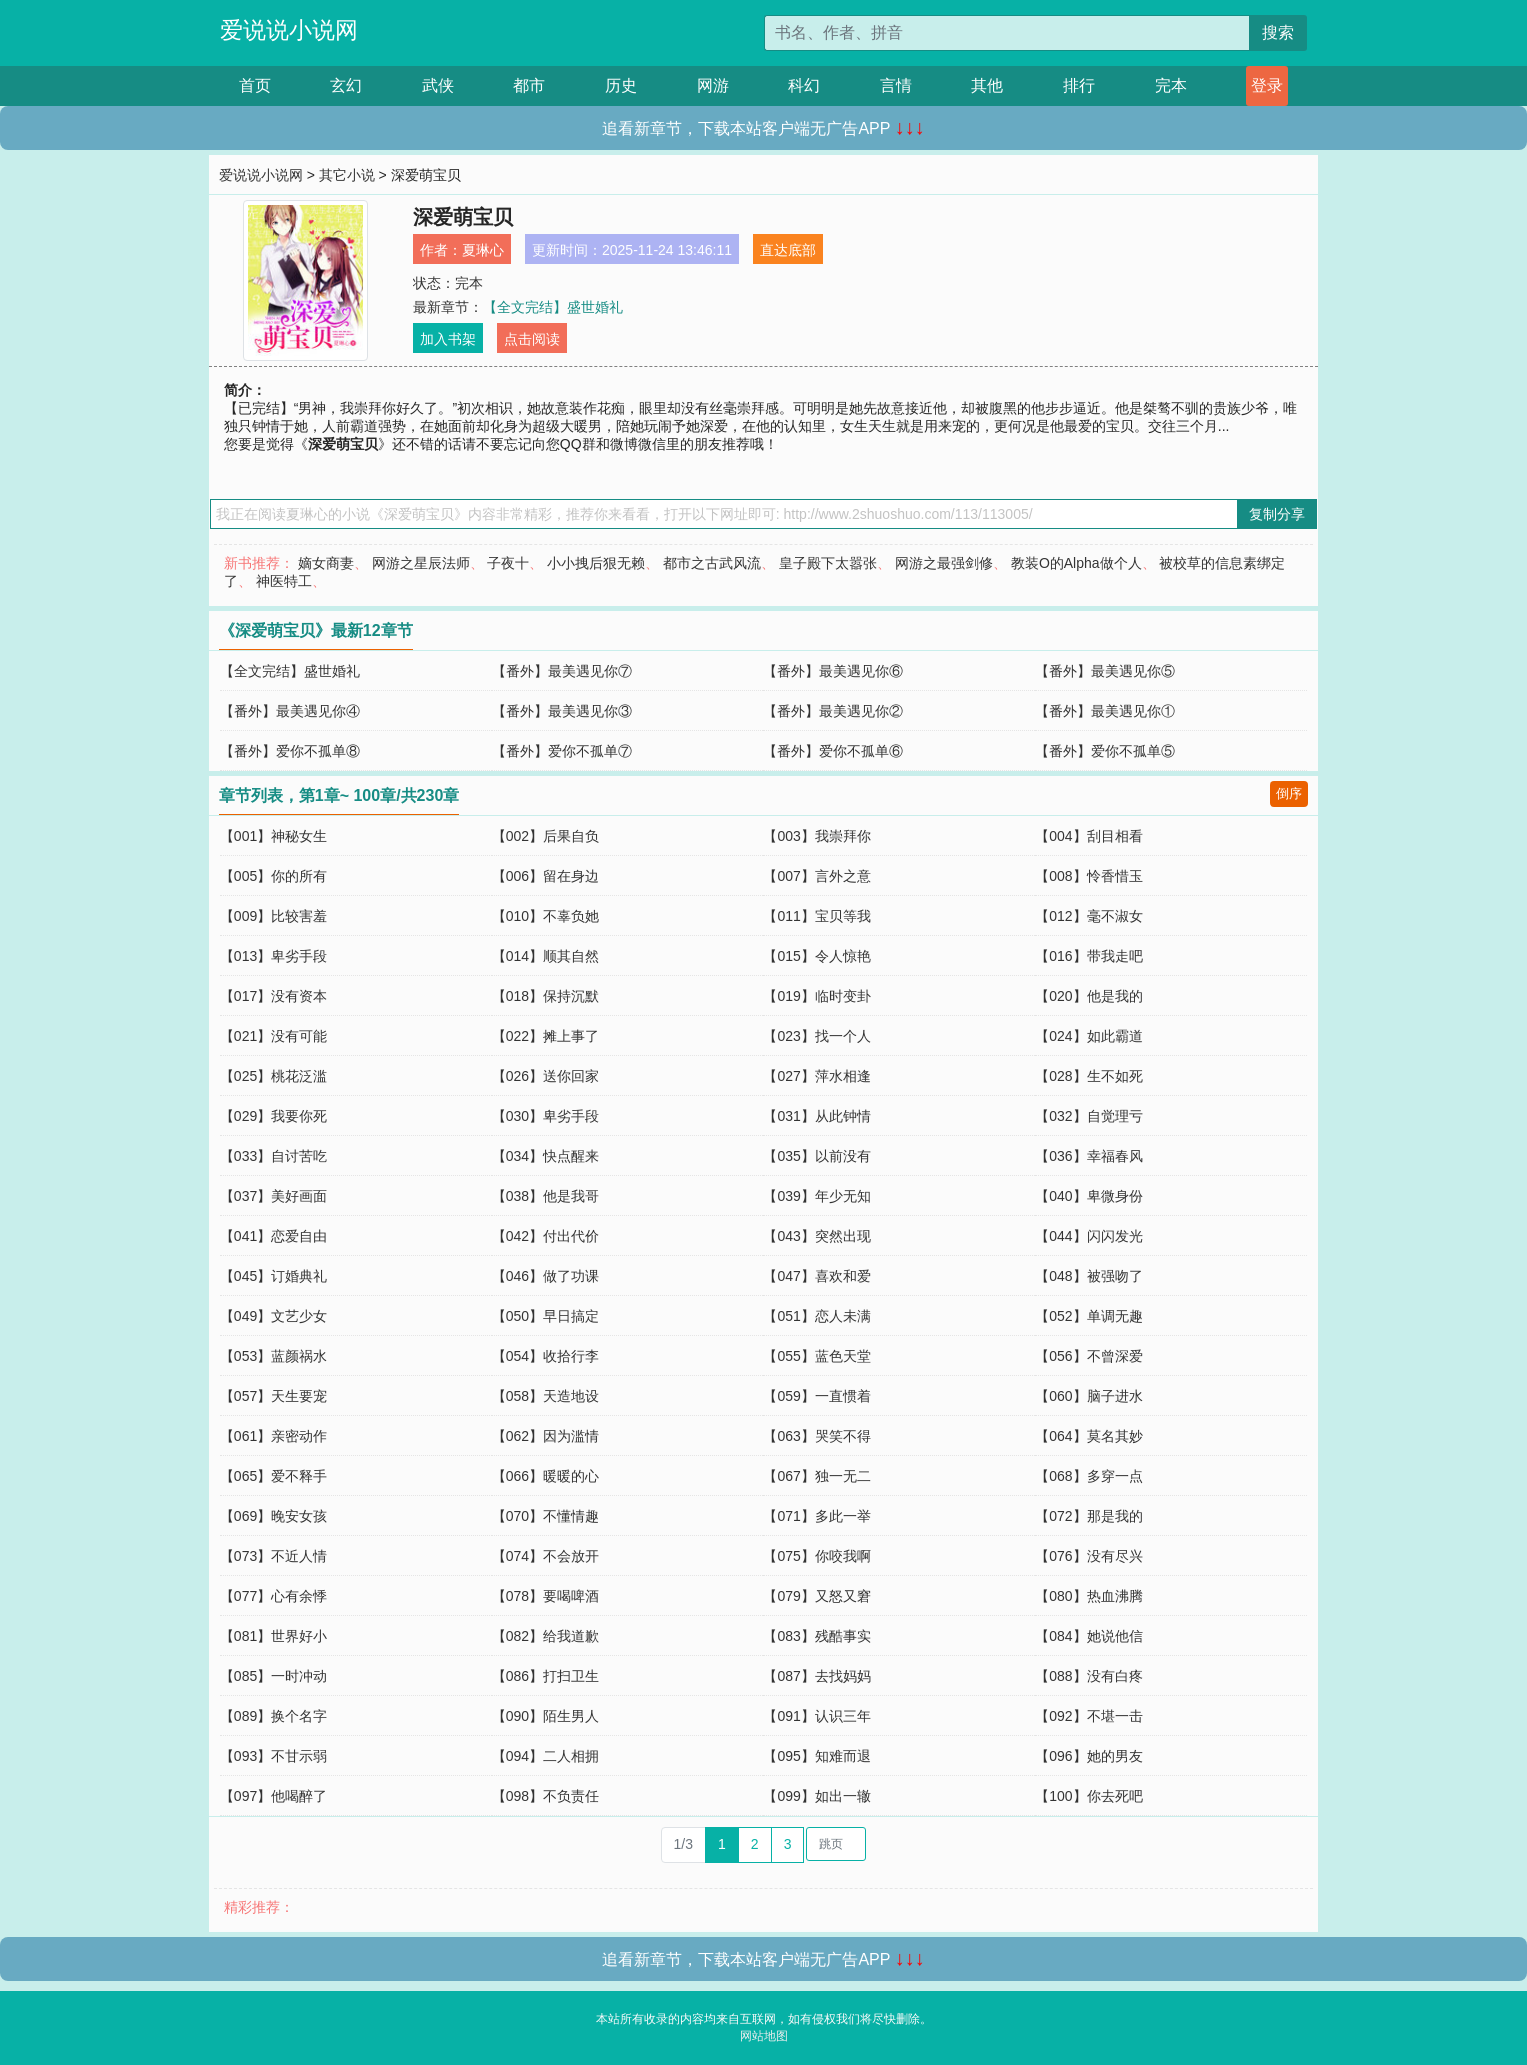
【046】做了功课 (545, 1276)
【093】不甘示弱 (273, 1756)
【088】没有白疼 (1088, 1676)
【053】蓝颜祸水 (273, 1356)
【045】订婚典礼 (273, 1276)
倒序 (1289, 793)
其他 (987, 85)
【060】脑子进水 (1088, 1396)
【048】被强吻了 (1088, 1276)
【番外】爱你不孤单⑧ (290, 751)
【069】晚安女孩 (273, 1516)
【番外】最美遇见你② (833, 711)
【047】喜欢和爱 (816, 1276)
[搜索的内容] (1007, 33)
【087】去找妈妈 (816, 1676)
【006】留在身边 (545, 876)
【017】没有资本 (273, 996)
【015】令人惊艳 (816, 956)
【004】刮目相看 (1088, 836)
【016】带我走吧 (1088, 956)
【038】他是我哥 (545, 1196)
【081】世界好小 (273, 1636)
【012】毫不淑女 (1088, 916)
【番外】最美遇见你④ (290, 711)
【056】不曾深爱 (1088, 1356)
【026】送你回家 (545, 1076)
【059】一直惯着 (816, 1396)
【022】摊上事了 (545, 1036)
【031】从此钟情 (816, 1116)
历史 (621, 85)
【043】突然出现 (816, 1236)
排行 (1079, 85)
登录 (1267, 85)
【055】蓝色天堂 (816, 1356)
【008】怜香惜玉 (1088, 876)
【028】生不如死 (1088, 1076)
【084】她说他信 (1088, 1636)
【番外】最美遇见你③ (562, 711)
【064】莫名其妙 (1088, 1436)
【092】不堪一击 (1088, 1716)
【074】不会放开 (545, 1556)
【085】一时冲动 (273, 1676)
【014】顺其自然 (545, 956)
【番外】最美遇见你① (1105, 711)
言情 (896, 85)
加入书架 (448, 339)
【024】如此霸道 (1088, 1036)
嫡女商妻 (326, 563)
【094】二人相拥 (545, 1756)
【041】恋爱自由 (273, 1236)
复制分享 (1277, 514)
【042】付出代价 (545, 1236)
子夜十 (508, 563)
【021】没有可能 (273, 1036)
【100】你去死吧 (1088, 1796)
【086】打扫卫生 (545, 1676)
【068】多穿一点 (1088, 1476)
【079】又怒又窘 (816, 1596)
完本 (1171, 85)
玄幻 (346, 85)
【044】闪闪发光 (1088, 1236)
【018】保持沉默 (545, 996)
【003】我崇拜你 (816, 836)
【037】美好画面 (273, 1196)
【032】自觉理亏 (1088, 1116)
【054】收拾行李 (545, 1356)
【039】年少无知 (816, 1196)
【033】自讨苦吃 (273, 1156)
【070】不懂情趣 (545, 1516)
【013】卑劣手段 (273, 956)
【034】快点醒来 (545, 1156)
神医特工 (284, 581)
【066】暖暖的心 (545, 1476)
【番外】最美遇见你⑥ (833, 671)
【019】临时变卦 (816, 996)
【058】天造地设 (545, 1396)
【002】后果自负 (545, 836)
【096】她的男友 (1088, 1756)
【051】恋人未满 (816, 1316)
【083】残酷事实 (816, 1636)
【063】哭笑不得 (816, 1436)
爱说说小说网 (289, 30)
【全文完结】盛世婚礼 (553, 307)
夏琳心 (483, 250)
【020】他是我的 (1088, 996)
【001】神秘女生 (273, 836)
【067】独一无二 (816, 1476)
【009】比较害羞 (273, 916)
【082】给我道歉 (545, 1636)
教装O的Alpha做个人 (1076, 563)
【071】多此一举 (816, 1516)
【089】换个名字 (273, 1716)
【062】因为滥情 (545, 1436)
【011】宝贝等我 (816, 916)
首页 (255, 85)
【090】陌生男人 (545, 1716)
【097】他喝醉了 (273, 1796)
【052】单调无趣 (1088, 1316)
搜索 (1278, 32)
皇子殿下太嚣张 (828, 563)
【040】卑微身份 (1088, 1196)
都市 (529, 85)
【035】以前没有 (816, 1156)
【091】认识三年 (816, 1716)
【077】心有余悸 (273, 1596)
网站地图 (764, 2036)
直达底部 (788, 250)
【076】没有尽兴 (1088, 1556)
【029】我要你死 (273, 1116)
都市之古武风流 (712, 563)
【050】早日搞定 (545, 1316)
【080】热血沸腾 (1088, 1596)
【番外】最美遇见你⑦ (562, 671)
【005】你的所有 (273, 876)
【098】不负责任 (545, 1796)
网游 (713, 85)
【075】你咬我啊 (816, 1556)
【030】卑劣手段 (545, 1116)
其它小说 (347, 175)
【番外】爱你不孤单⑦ (562, 751)
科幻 (804, 85)
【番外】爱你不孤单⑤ (1105, 751)
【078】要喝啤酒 (545, 1596)
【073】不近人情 (273, 1556)
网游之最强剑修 (944, 563)
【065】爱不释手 (273, 1476)
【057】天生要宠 (273, 1396)
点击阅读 (532, 339)
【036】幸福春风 (1088, 1156)
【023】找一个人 (816, 1036)
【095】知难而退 (816, 1756)
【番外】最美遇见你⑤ (1105, 671)
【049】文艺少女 (273, 1316)
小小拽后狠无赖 (596, 563)
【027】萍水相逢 (816, 1076)
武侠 (438, 85)
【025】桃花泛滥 (273, 1076)
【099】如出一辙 (816, 1796)
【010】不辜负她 (545, 916)
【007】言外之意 (816, 876)
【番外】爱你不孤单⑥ (833, 751)
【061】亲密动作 (273, 1436)
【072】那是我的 (1088, 1516)
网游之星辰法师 (421, 563)
